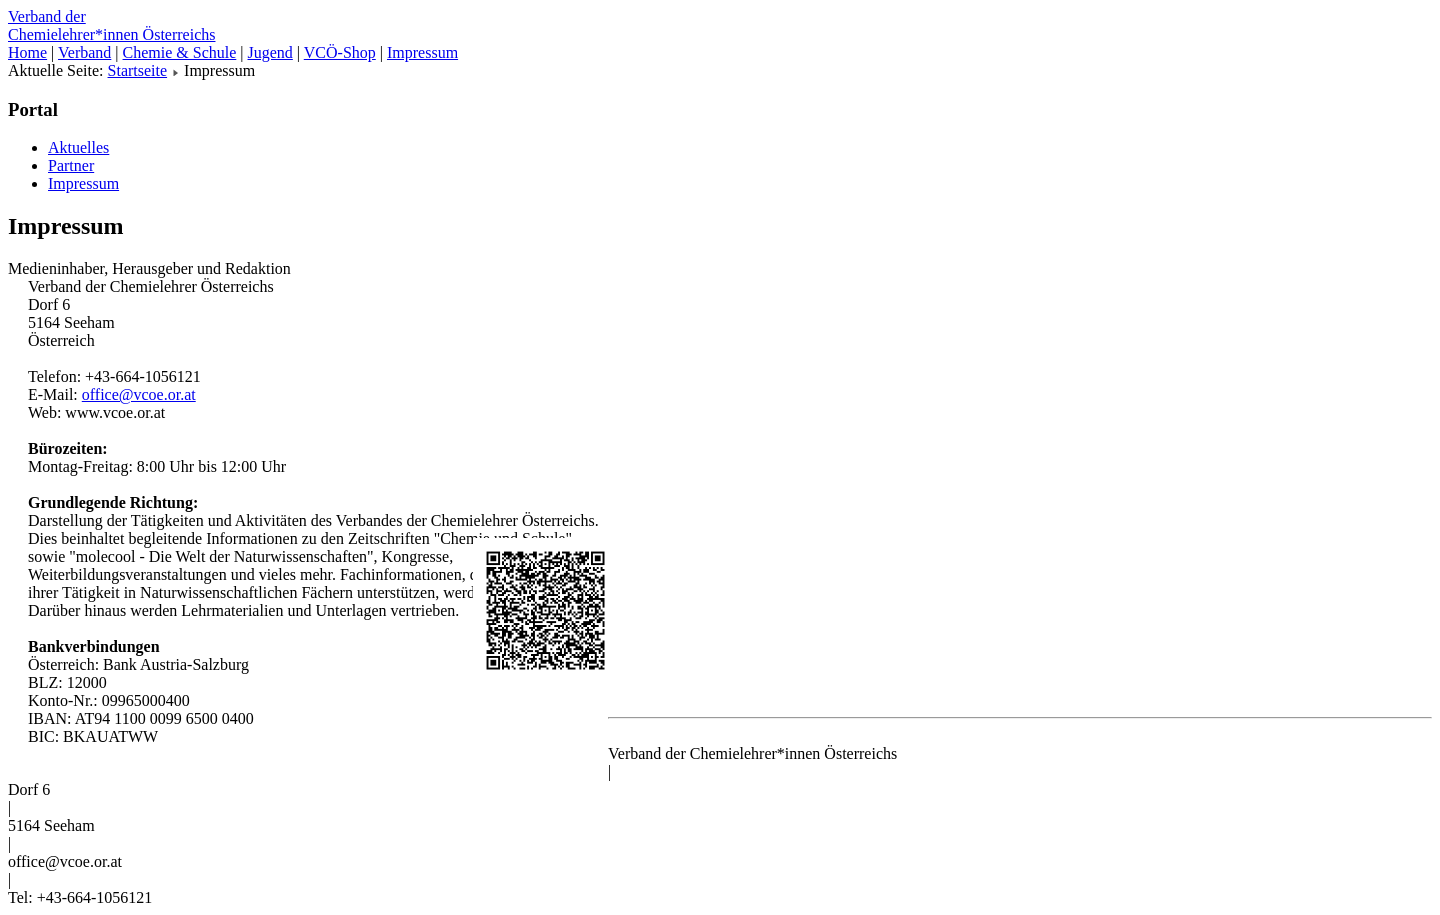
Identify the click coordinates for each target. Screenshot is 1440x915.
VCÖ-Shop (340, 52)
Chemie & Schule (180, 52)
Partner (71, 165)
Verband (84, 52)
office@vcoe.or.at (139, 394)
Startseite (138, 70)
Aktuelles (78, 147)
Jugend (270, 52)
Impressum (422, 52)
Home (27, 52)
